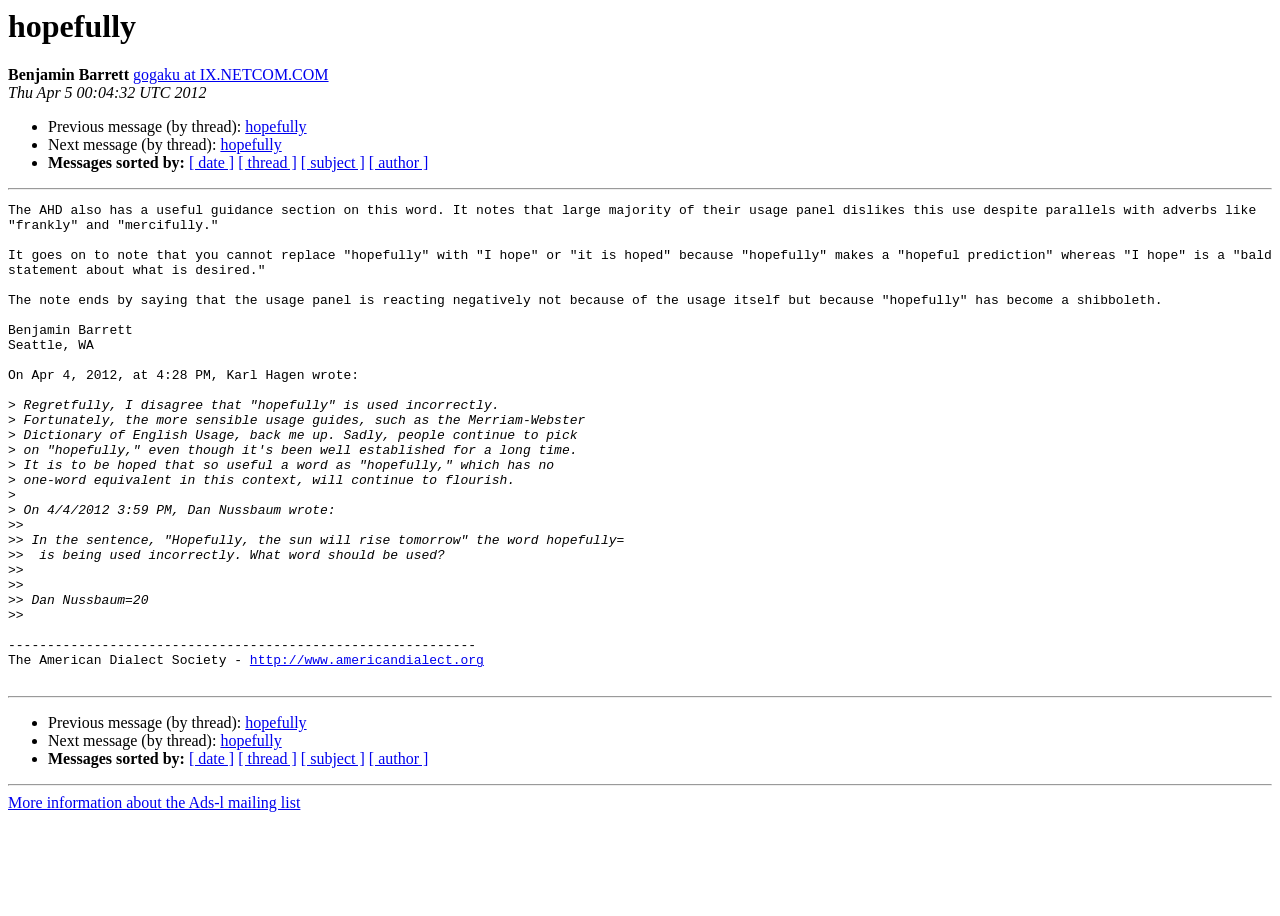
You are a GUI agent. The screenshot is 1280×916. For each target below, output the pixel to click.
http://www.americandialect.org (367, 752)
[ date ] (211, 162)
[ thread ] (267, 162)
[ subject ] (333, 162)
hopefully (275, 126)
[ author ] (399, 162)
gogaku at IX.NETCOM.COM (231, 74)
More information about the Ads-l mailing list (154, 898)
